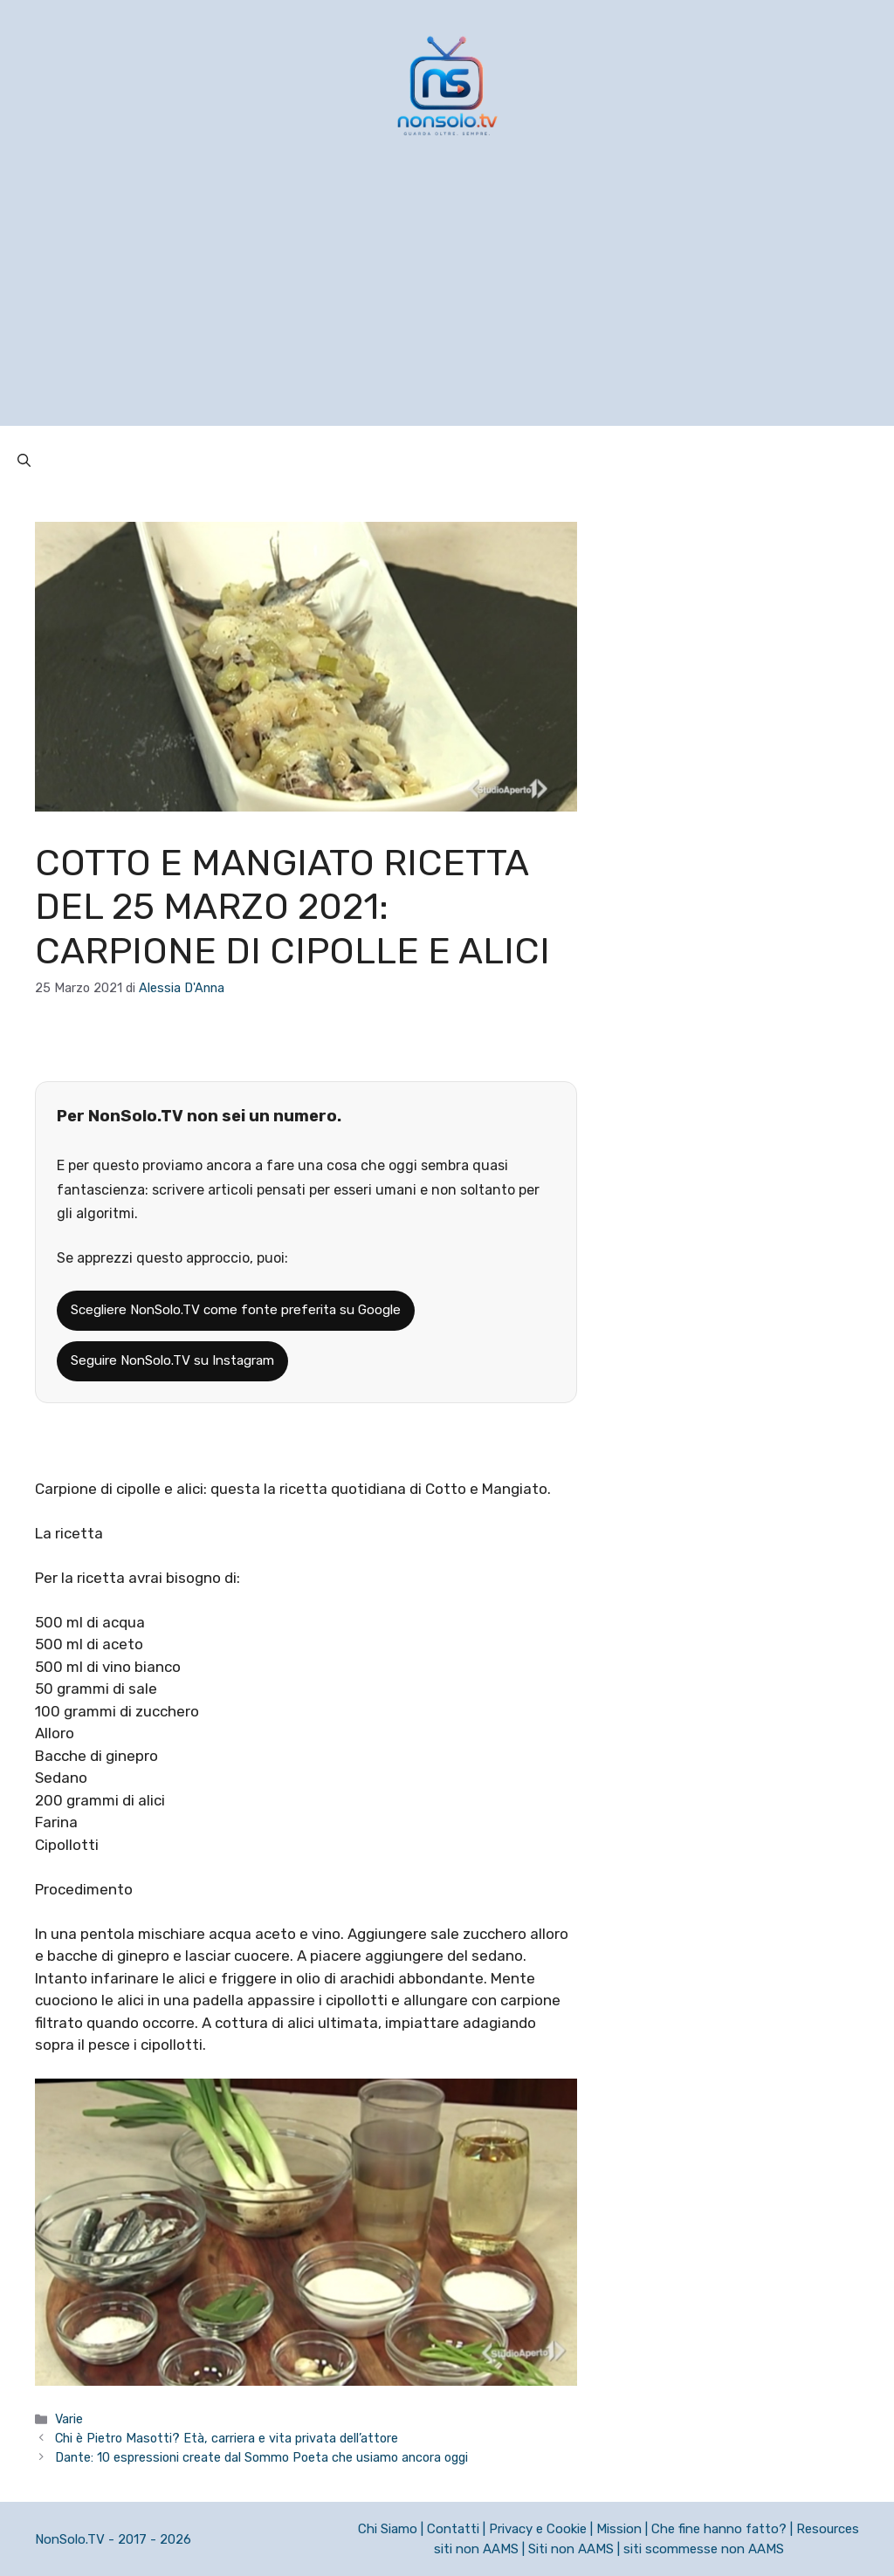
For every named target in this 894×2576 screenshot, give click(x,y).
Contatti (453, 2529)
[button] (24, 461)
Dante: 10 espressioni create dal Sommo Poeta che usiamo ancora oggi (261, 2457)
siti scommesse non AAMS (703, 2549)
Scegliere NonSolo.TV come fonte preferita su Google (236, 1310)
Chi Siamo (387, 2529)
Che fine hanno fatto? (719, 2529)
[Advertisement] (447, 304)
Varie (69, 2419)
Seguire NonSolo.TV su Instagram (172, 1360)
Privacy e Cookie (538, 2529)
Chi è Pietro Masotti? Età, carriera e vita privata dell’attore (226, 2438)
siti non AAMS (476, 2549)
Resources (827, 2529)
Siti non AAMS (571, 2549)
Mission (619, 2529)
